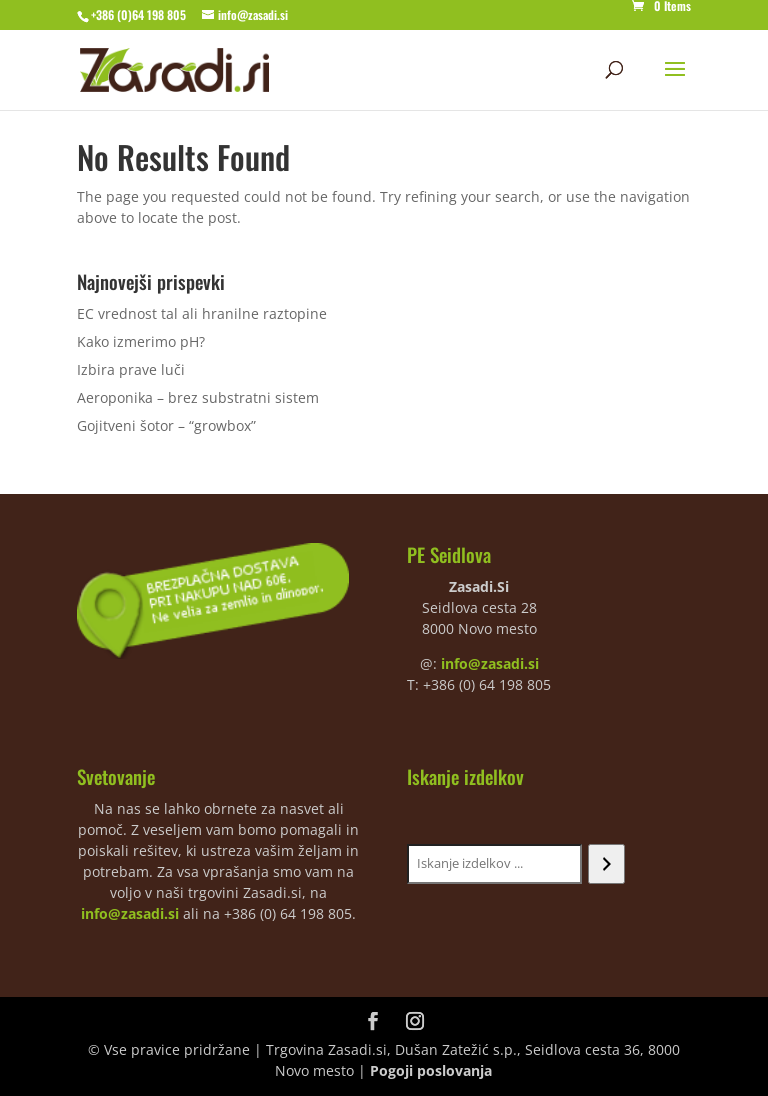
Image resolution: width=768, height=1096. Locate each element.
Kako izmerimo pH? (141, 341)
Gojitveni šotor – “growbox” (166, 425)
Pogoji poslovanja (431, 1070)
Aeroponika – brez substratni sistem (198, 397)
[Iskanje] (606, 864)
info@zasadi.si (490, 663)
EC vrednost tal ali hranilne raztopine (202, 313)
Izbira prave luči (131, 369)
